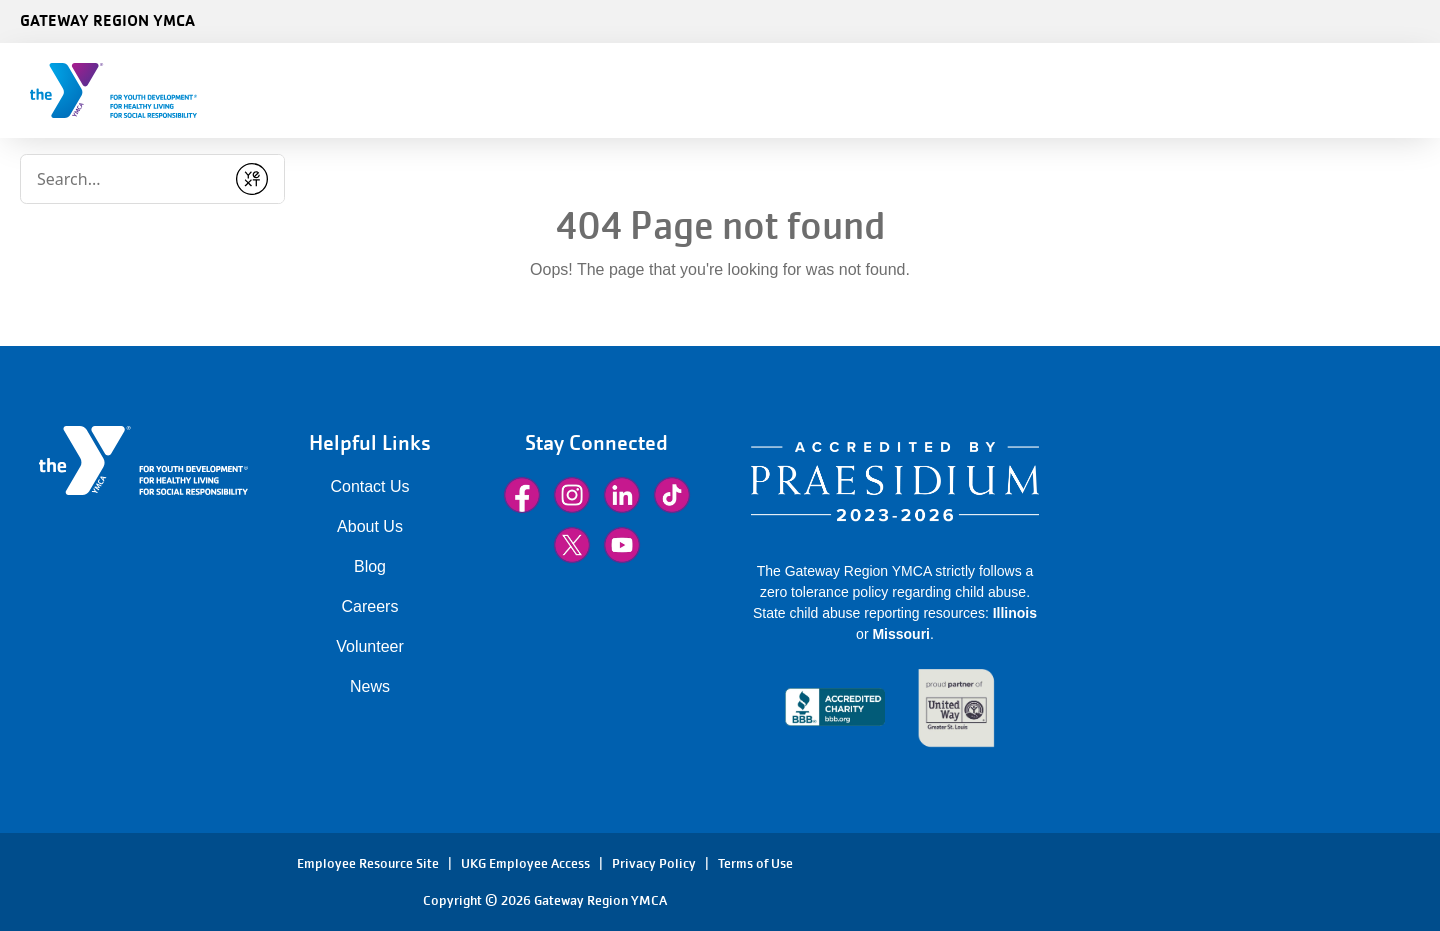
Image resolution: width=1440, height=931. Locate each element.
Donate (1373, 90)
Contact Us (369, 486)
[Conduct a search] (320, 84)
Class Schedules (671, 90)
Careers (370, 606)
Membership (527, 90)
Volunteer (370, 646)
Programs (809, 90)
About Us (370, 526)
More (910, 90)
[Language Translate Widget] (1323, 18)
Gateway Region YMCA (107, 20)
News (370, 686)
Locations (1004, 90)
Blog (370, 566)
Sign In (1265, 90)
